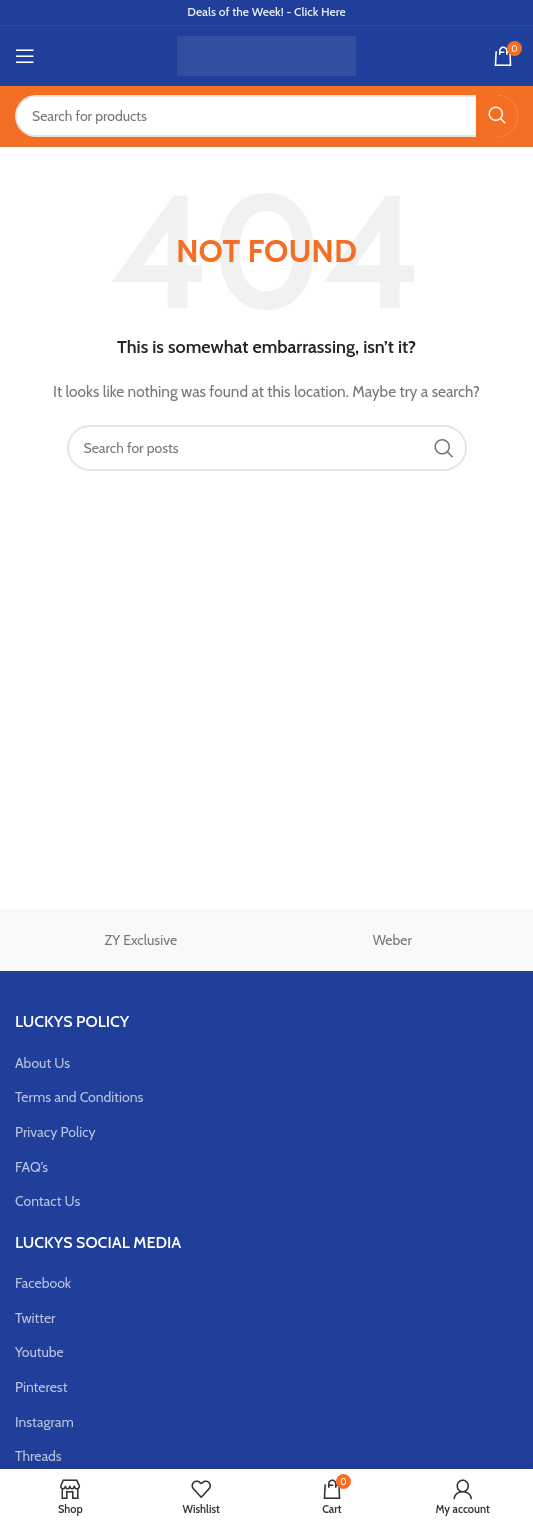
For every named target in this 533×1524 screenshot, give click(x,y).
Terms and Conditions (79, 1097)
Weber (392, 940)
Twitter (35, 1318)
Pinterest (41, 1387)
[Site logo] (266, 54)
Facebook (43, 1283)
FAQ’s (31, 1167)
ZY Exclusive (140, 940)
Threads (38, 1456)
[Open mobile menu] (25, 56)
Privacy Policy (55, 1132)
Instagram (44, 1422)
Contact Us (47, 1201)
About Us (42, 1063)
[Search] (266, 116)
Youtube (39, 1352)
